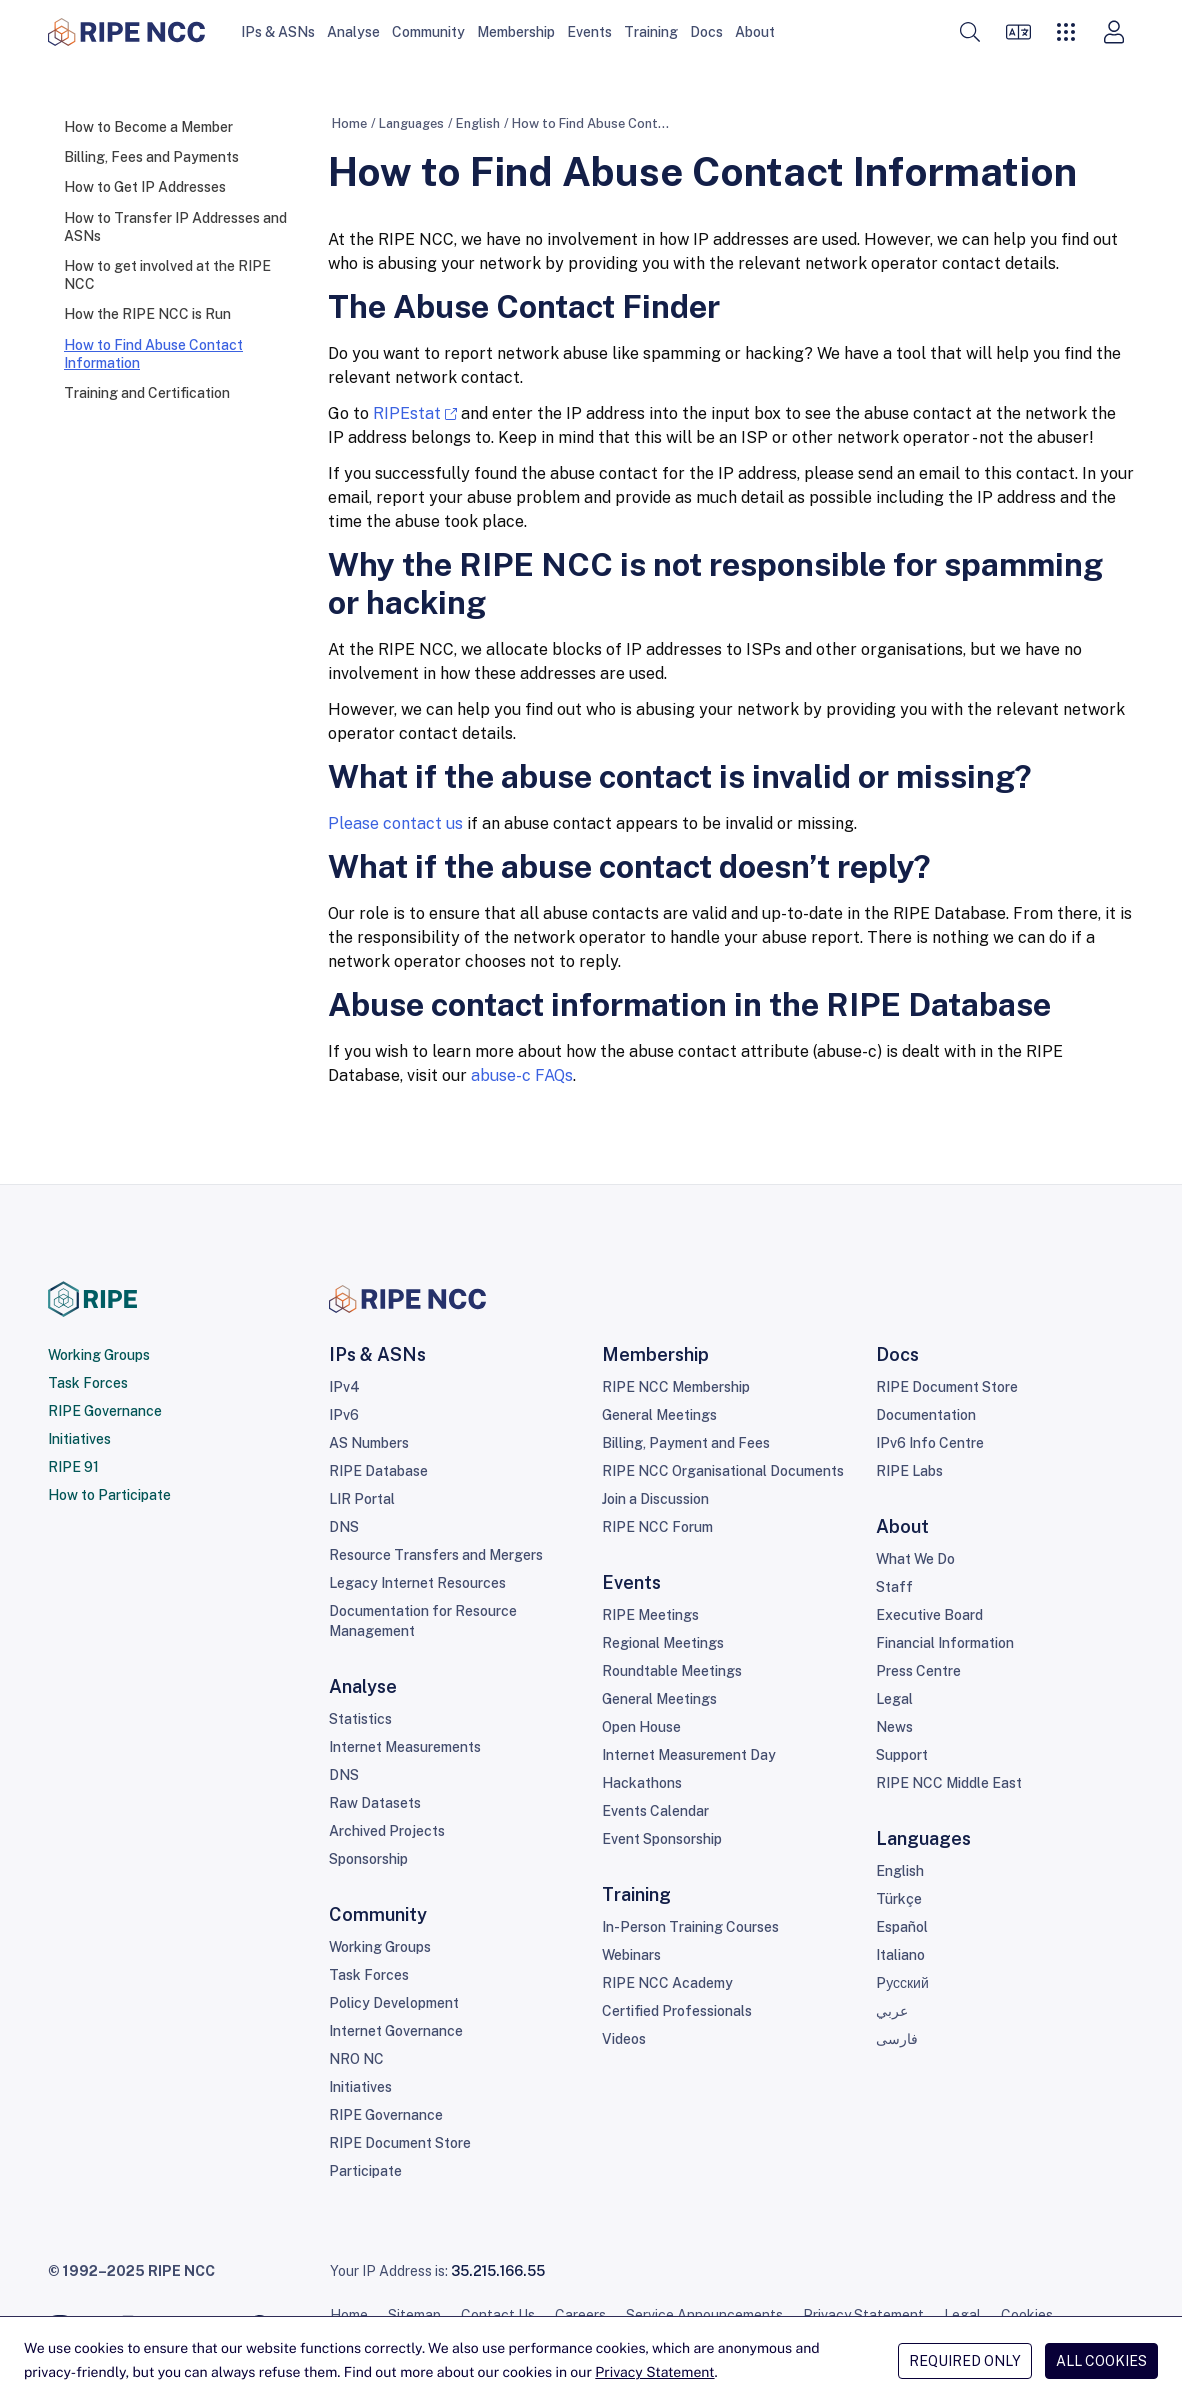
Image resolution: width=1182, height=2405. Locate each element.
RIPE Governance (105, 1411)
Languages (411, 123)
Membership (516, 32)
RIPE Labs (909, 1471)
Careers (580, 2315)
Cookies (1027, 2315)
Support (902, 1755)
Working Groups (99, 1355)
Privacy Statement (863, 2315)
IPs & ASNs (278, 32)
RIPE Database (378, 1471)
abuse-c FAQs (522, 1075)
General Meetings (659, 1415)
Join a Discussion (655, 1499)
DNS (344, 1527)
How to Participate (109, 1495)
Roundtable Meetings (672, 1671)
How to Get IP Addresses (145, 187)
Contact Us (498, 2315)
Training (651, 32)
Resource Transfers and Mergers (436, 1555)
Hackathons (642, 1783)
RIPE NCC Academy (667, 1983)
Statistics (360, 1719)
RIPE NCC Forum (657, 1527)
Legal (894, 1699)
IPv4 (344, 1387)
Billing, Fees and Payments (151, 157)
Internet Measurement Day (689, 1755)
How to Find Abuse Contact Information (153, 354)
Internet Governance (396, 2031)
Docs (706, 32)
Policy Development (394, 2003)
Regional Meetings (663, 1643)
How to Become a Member (148, 127)
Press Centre (918, 1671)
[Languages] (1018, 32)
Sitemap (414, 2315)
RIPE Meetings (650, 1615)
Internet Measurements (405, 1747)
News (894, 1727)
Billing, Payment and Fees (686, 1443)
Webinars (631, 1955)
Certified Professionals (677, 2011)
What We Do (915, 1559)
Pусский (902, 1983)
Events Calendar (655, 1811)
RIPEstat (407, 413)
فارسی (897, 2039)
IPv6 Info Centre (930, 1443)
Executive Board (929, 1615)
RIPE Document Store (400, 2143)
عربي (892, 2011)
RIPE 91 (73, 1467)
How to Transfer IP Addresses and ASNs (175, 227)
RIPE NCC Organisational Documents (723, 1471)
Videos (624, 2039)
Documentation (926, 1415)
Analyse (353, 32)
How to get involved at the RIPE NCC (167, 275)
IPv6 (344, 1415)
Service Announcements (704, 2315)
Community (428, 32)
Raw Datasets (375, 1803)
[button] (970, 32)
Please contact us (395, 823)
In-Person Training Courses (690, 1927)
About (755, 32)
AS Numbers (369, 1443)
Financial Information (945, 1643)
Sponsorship (368, 1859)
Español (902, 1927)
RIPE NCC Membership (676, 1387)
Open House (641, 1727)
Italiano (900, 1955)
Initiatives (79, 1439)
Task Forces (88, 1383)
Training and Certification (147, 393)
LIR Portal (362, 1499)
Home (349, 123)
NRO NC (356, 2059)
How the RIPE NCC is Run (147, 314)
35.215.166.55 (498, 2271)
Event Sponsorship (662, 1839)
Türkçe (899, 1899)
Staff (894, 1587)
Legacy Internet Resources (417, 1583)
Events (589, 32)
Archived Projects (387, 1831)
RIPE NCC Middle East (949, 1783)
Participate (365, 2171)
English (478, 123)
